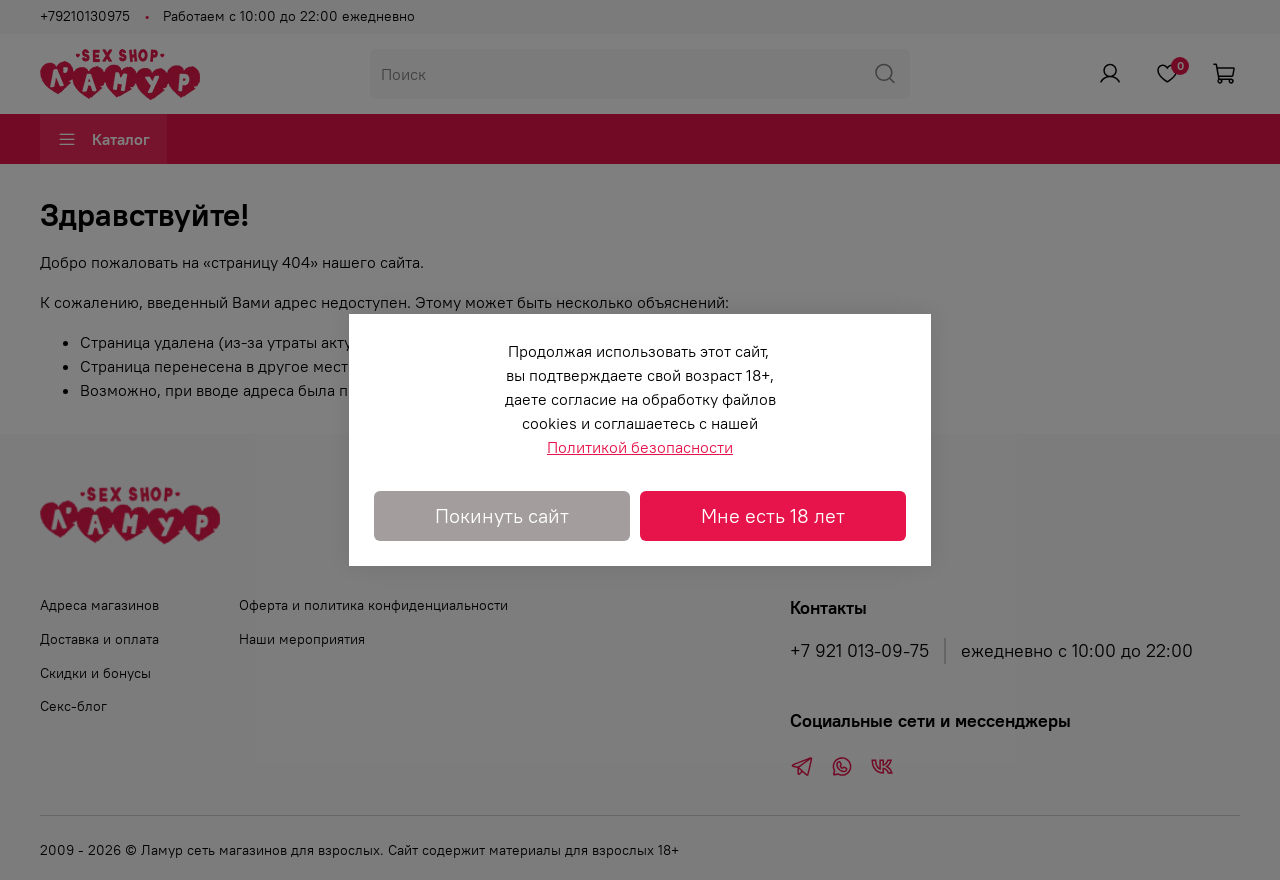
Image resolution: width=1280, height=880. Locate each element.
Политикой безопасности (640, 447)
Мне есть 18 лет (773, 515)
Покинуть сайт (502, 515)
